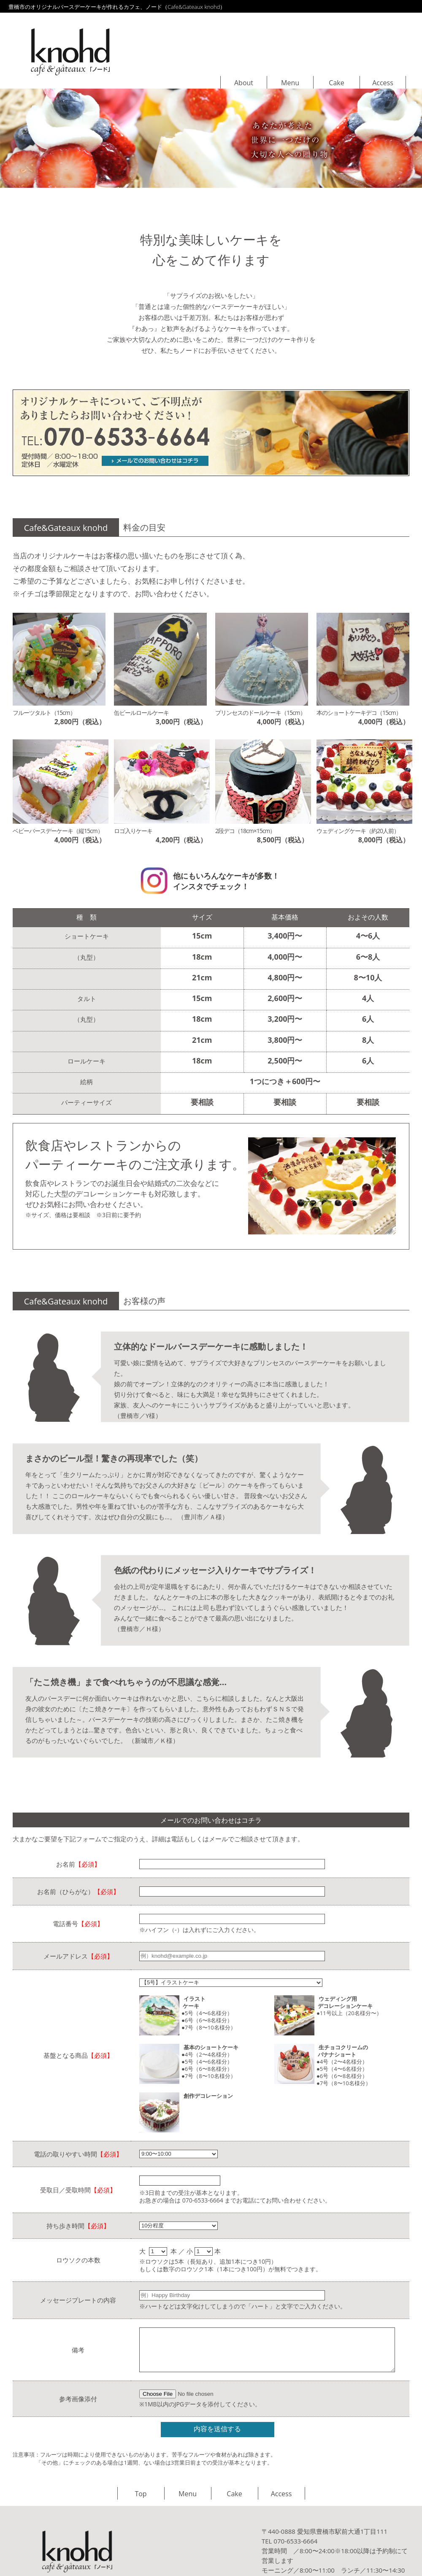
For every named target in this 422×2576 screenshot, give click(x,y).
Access (382, 82)
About (243, 82)
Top (140, 2493)
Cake (336, 82)
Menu (290, 82)
